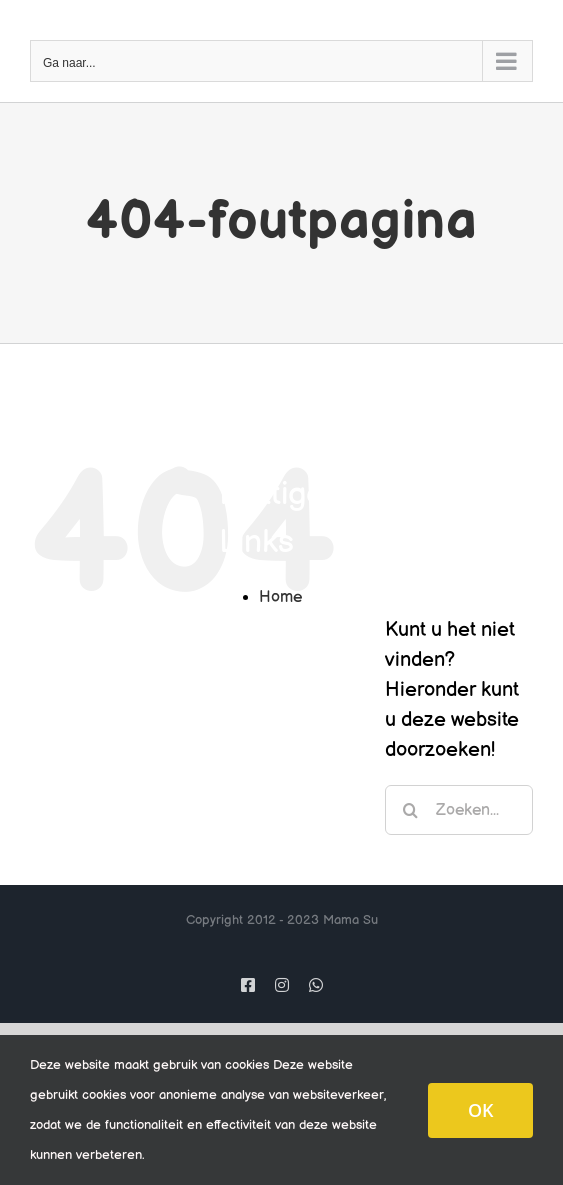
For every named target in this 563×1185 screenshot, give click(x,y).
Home (280, 597)
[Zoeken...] (459, 810)
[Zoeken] (410, 810)
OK (480, 1110)
